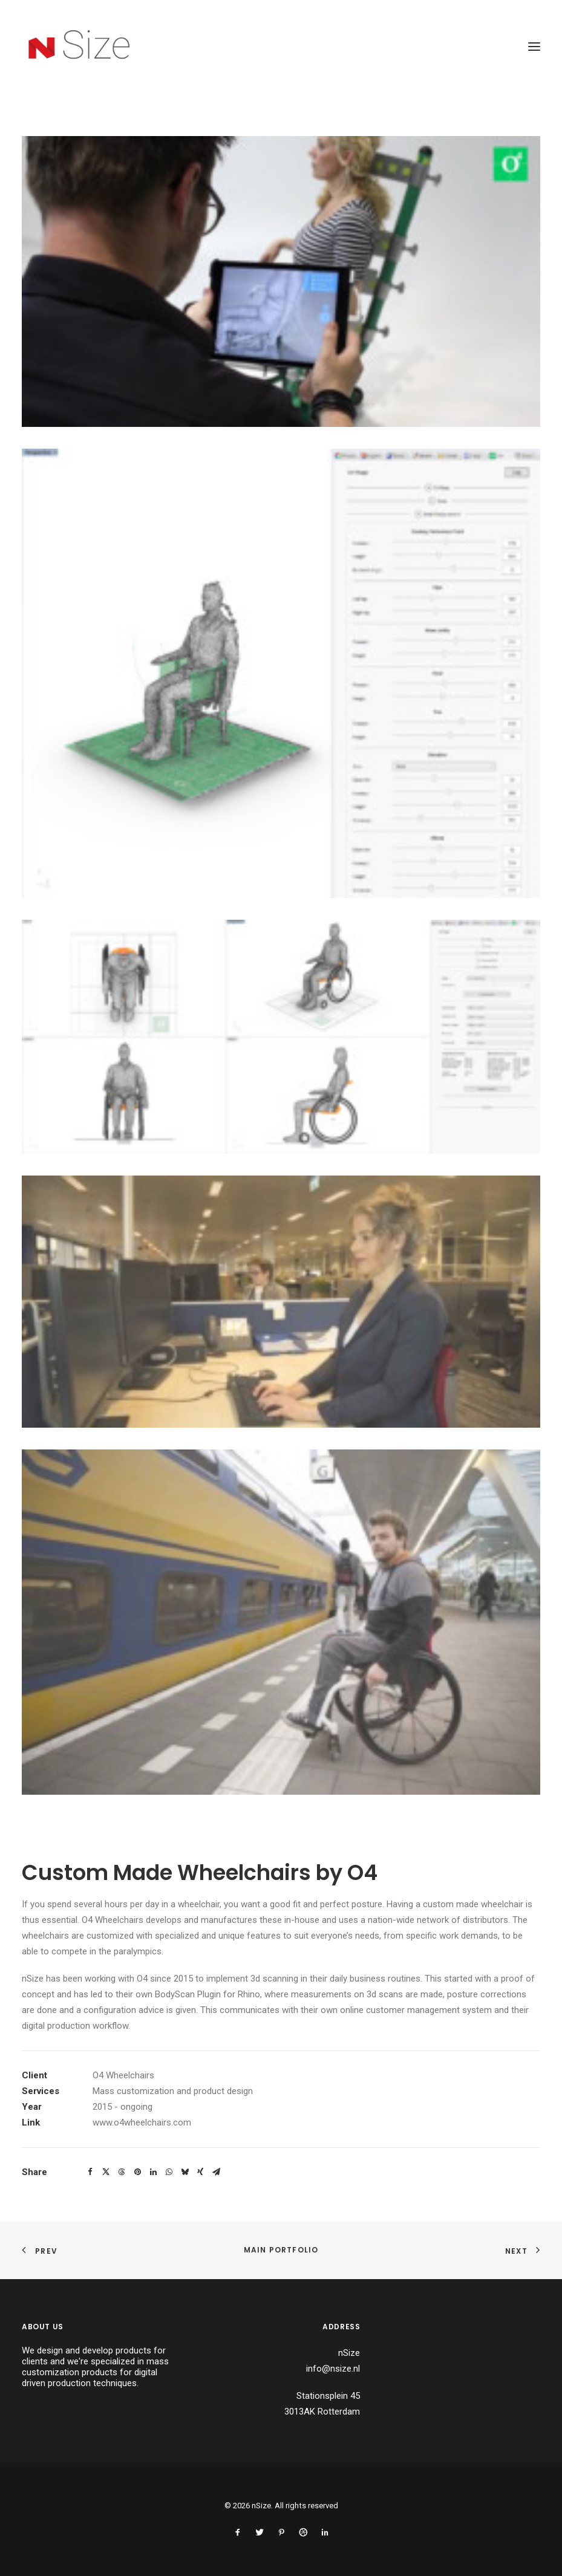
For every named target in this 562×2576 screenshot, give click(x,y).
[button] (534, 46)
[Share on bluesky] (184, 2172)
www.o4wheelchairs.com (142, 2122)
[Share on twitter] (106, 2172)
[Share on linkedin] (153, 2172)
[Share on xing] (200, 2172)
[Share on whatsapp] (169, 2172)
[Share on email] (216, 2172)
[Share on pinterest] (137, 2172)
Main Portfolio (281, 2250)
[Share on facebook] (90, 2172)
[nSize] (81, 46)
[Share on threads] (121, 2172)
